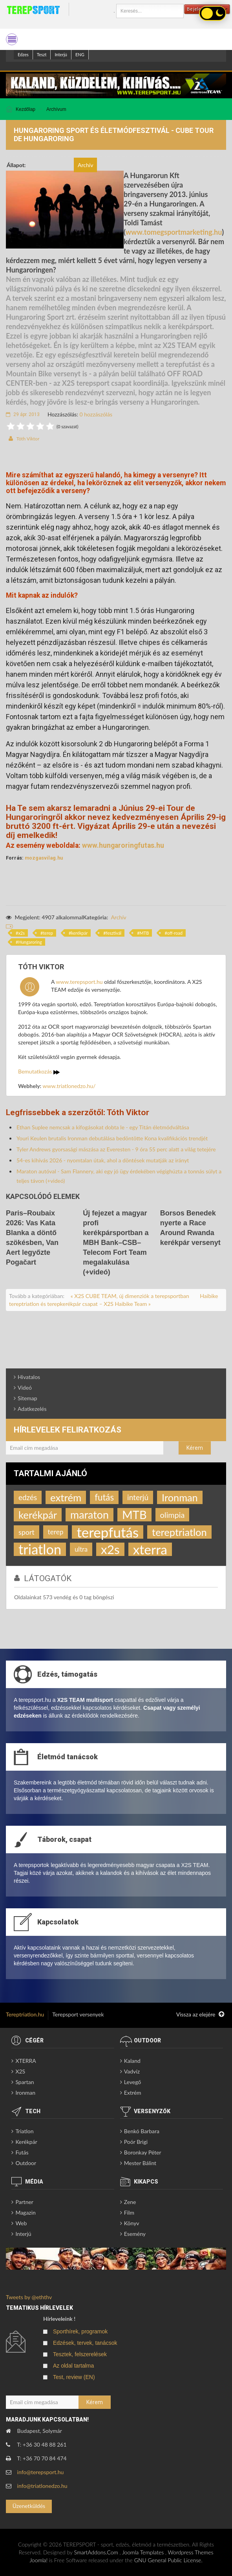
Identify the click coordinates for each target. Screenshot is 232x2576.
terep (48, 932)
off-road (175, 932)
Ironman (180, 1497)
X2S (20, 2071)
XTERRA (25, 2060)
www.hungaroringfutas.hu (123, 845)
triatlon (39, 1549)
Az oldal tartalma (73, 2365)
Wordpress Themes (191, 2552)
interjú (137, 1497)
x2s (21, 932)
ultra (81, 1549)
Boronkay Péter (142, 2152)
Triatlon (24, 2131)
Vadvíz (132, 2071)
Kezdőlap (25, 109)
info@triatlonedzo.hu (42, 2485)
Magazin (25, 2212)
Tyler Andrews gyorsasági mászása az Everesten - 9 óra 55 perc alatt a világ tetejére (116, 1149)
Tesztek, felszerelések (80, 2354)
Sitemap (27, 1398)
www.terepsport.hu (79, 981)
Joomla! (38, 2560)
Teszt (42, 54)
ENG (79, 54)
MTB (144, 932)
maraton (89, 1514)
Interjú (61, 54)
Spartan (24, 2082)
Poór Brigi (136, 2141)
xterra (150, 1549)
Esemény (135, 2233)
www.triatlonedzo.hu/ (69, 1086)
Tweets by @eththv (29, 2297)
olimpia (172, 1514)
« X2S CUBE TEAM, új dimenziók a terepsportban (131, 1296)
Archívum (56, 109)
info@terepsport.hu (40, 2472)
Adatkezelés (32, 1408)
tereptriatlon (179, 1532)
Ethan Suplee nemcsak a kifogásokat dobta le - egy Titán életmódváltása (102, 1127)
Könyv (131, 2223)
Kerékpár (26, 2141)
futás (104, 1497)
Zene (130, 2202)
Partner (24, 2202)
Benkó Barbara (141, 2131)
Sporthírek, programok (80, 2331)
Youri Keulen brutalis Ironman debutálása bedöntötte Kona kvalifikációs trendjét (112, 1138)
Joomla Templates (143, 2552)
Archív (118, 917)
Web (21, 2223)
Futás (21, 2152)
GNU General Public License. (168, 2560)
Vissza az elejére (200, 2014)
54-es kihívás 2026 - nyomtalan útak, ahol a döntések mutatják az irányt (102, 1160)
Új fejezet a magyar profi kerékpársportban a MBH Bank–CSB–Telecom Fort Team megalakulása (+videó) (115, 1242)
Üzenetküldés (29, 2505)
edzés (27, 1497)
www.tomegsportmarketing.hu (174, 232)
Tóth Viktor (28, 439)
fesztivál (114, 932)
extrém (65, 1497)
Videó (25, 1387)
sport (26, 1532)
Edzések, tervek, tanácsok (85, 2343)
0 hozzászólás (96, 414)
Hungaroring (30, 942)
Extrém (132, 2092)
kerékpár (79, 932)
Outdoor (25, 2163)
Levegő (132, 2082)
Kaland (132, 2060)
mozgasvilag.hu (44, 858)
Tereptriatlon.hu (25, 2014)
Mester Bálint (140, 2163)
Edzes (23, 54)
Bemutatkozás (39, 1071)
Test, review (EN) (74, 2377)
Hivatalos (29, 1377)
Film (129, 2212)
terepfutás (108, 1532)
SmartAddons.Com (96, 2552)
